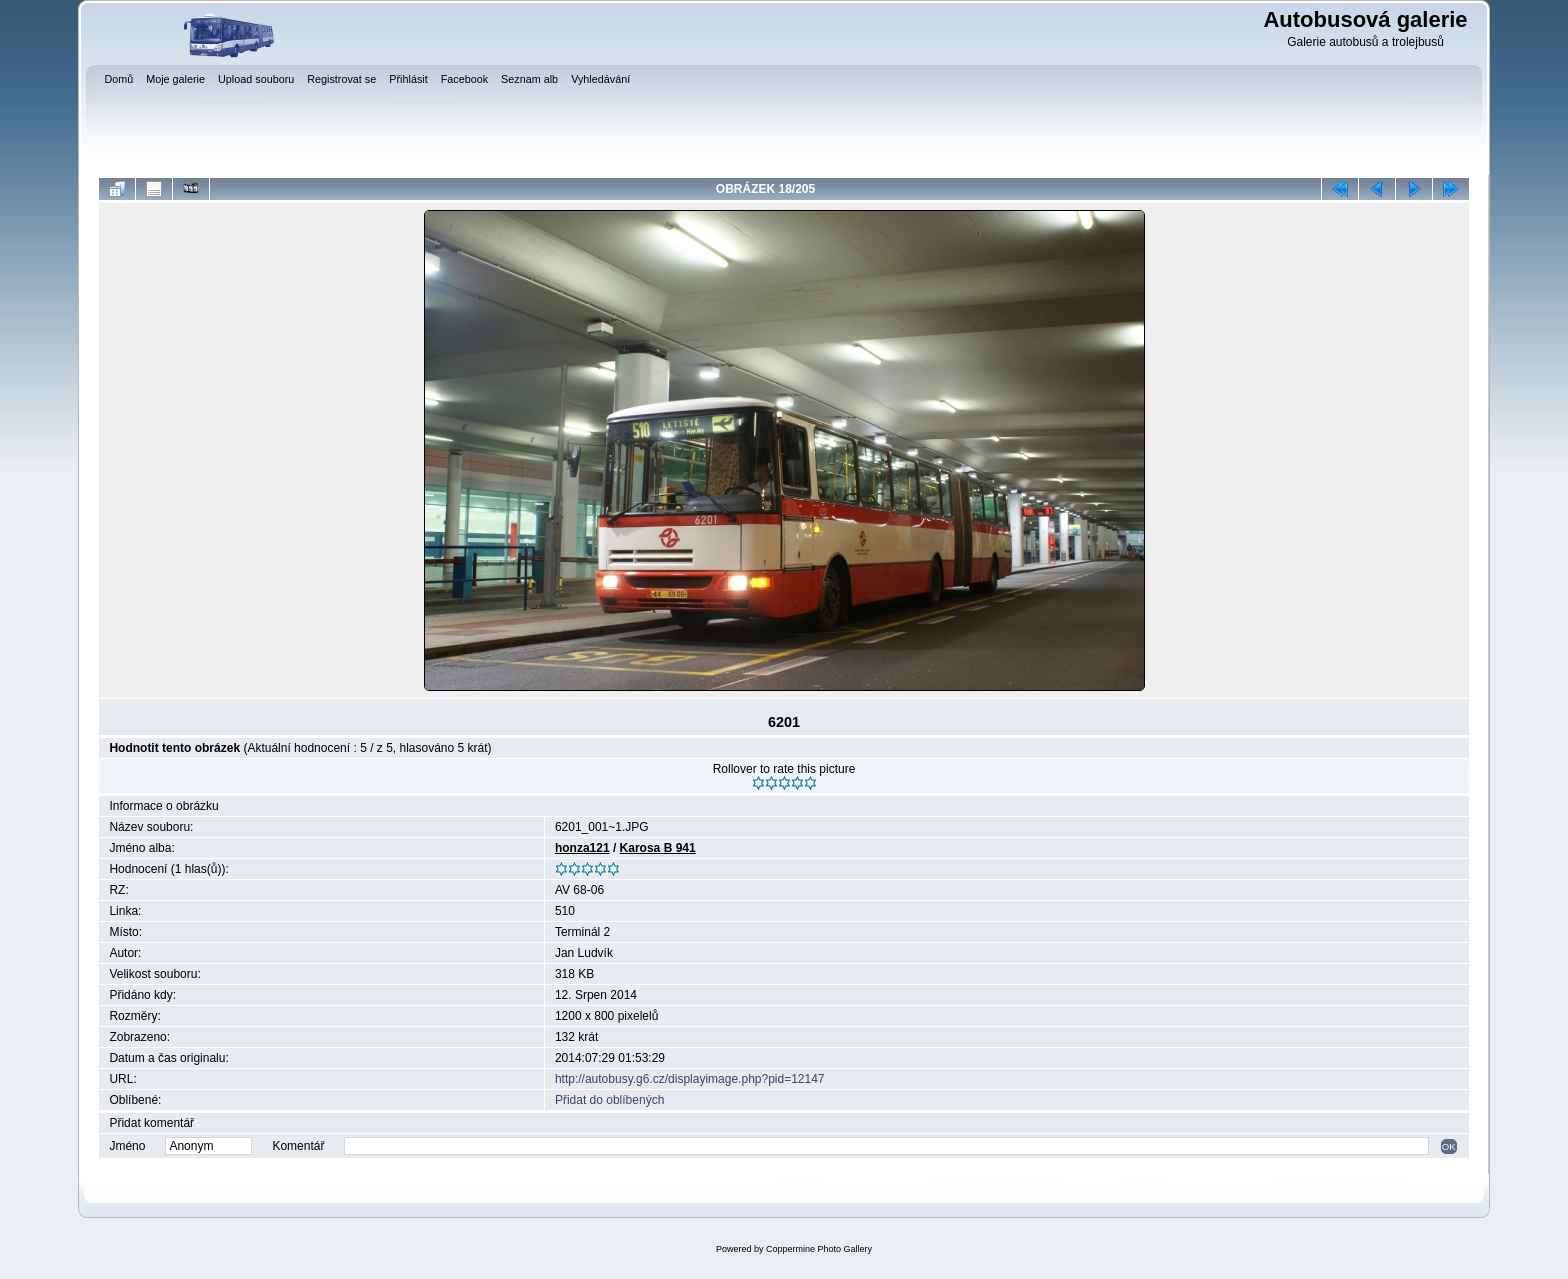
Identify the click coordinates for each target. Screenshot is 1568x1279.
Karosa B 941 (658, 848)
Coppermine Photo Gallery (819, 1249)
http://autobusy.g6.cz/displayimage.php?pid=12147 (690, 1079)
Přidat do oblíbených (609, 1100)
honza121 (582, 848)
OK (1449, 1146)
